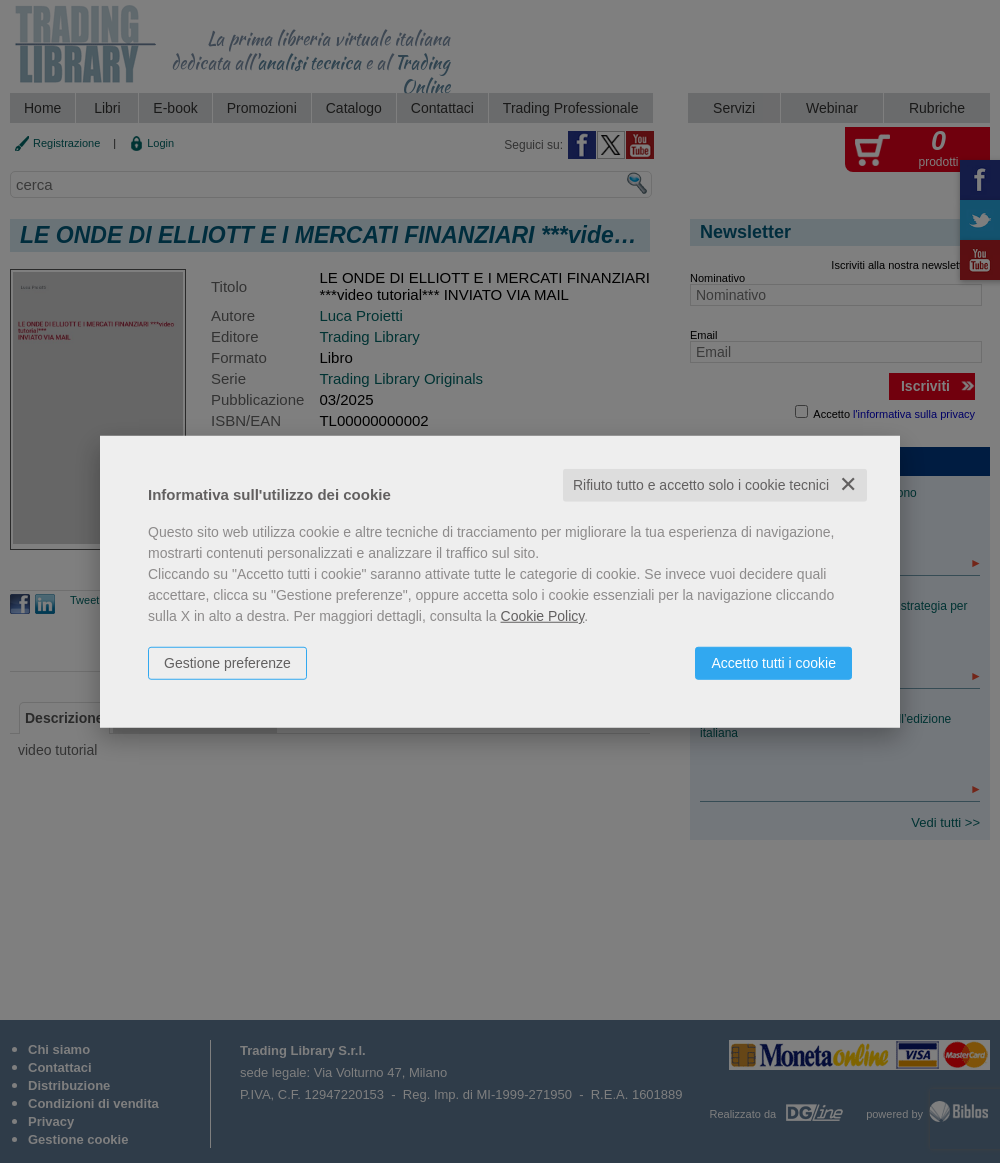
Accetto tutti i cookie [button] (773, 663)
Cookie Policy (543, 616)
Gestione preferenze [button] (227, 663)
